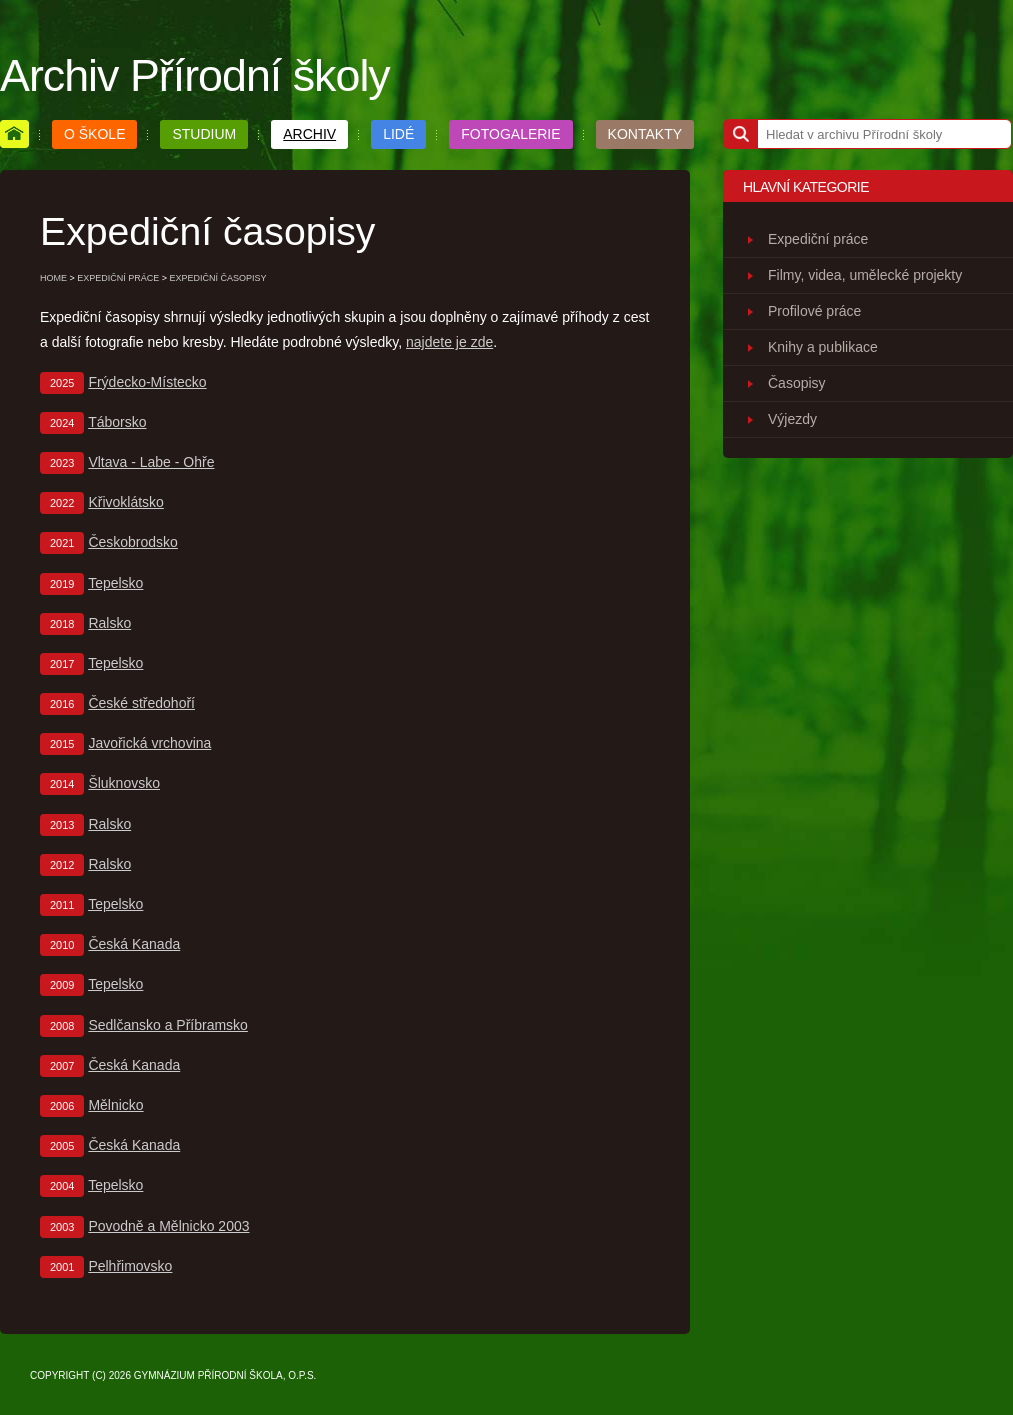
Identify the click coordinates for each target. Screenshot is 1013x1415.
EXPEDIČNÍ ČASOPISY (218, 278)
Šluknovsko (124, 783)
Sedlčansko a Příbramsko (168, 1025)
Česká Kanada (134, 944)
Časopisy (797, 383)
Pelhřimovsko (130, 1266)
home (53, 278)
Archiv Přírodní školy (195, 75)
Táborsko (117, 422)
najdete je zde (449, 342)
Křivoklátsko (125, 502)
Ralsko (109, 623)
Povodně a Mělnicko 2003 (168, 1226)
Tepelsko (115, 583)
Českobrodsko (133, 542)
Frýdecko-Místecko (147, 382)
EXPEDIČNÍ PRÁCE (118, 278)
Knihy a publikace (823, 347)
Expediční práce (818, 239)
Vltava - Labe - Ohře (151, 462)
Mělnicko (115, 1105)
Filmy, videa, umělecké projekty (865, 275)
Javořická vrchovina (149, 743)
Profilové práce (814, 311)
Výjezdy (792, 419)
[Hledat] (740, 134)
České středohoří (141, 703)
